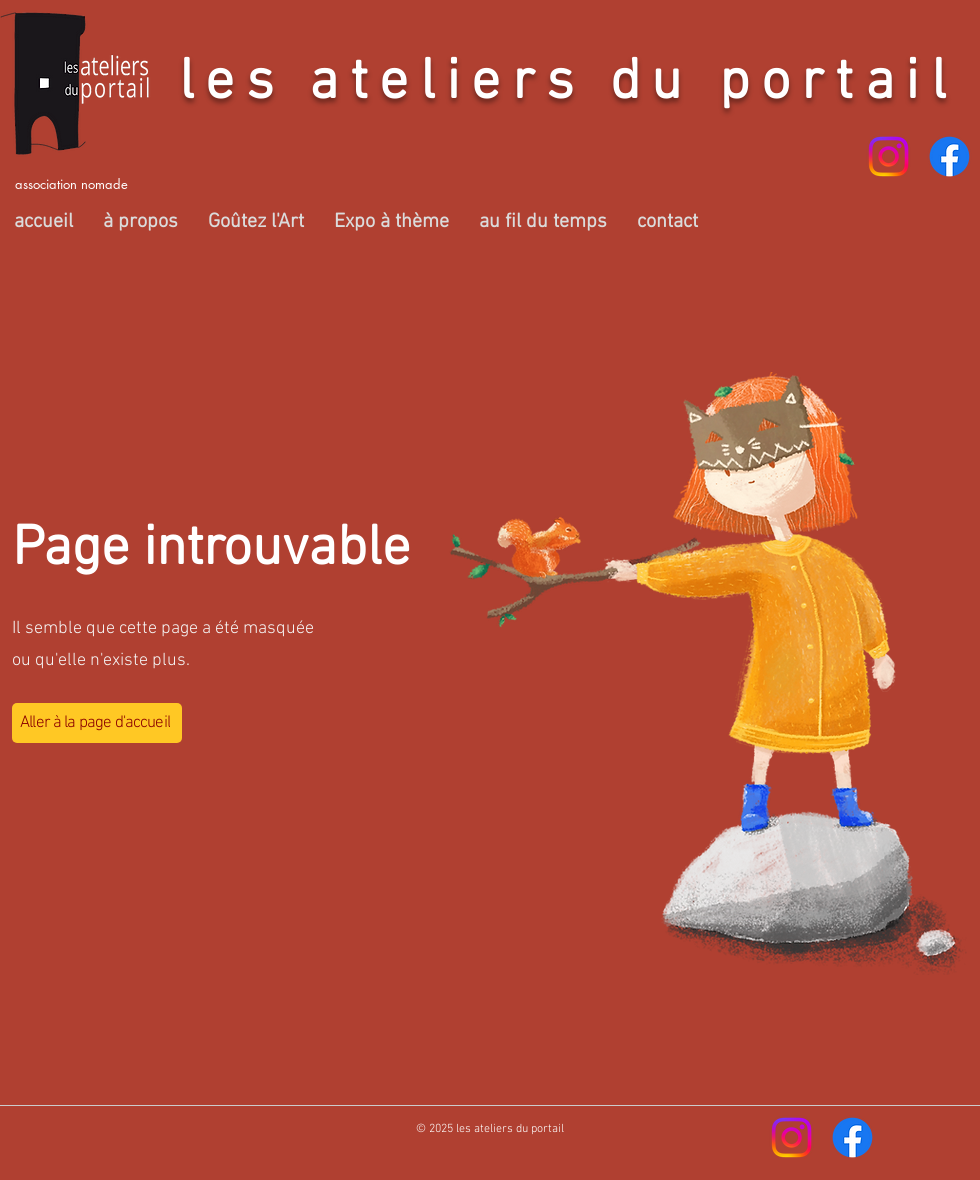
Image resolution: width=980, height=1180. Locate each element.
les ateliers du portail (568, 84)
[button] (140, 222)
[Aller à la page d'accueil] (97, 723)
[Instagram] (888, 156)
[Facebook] (949, 156)
